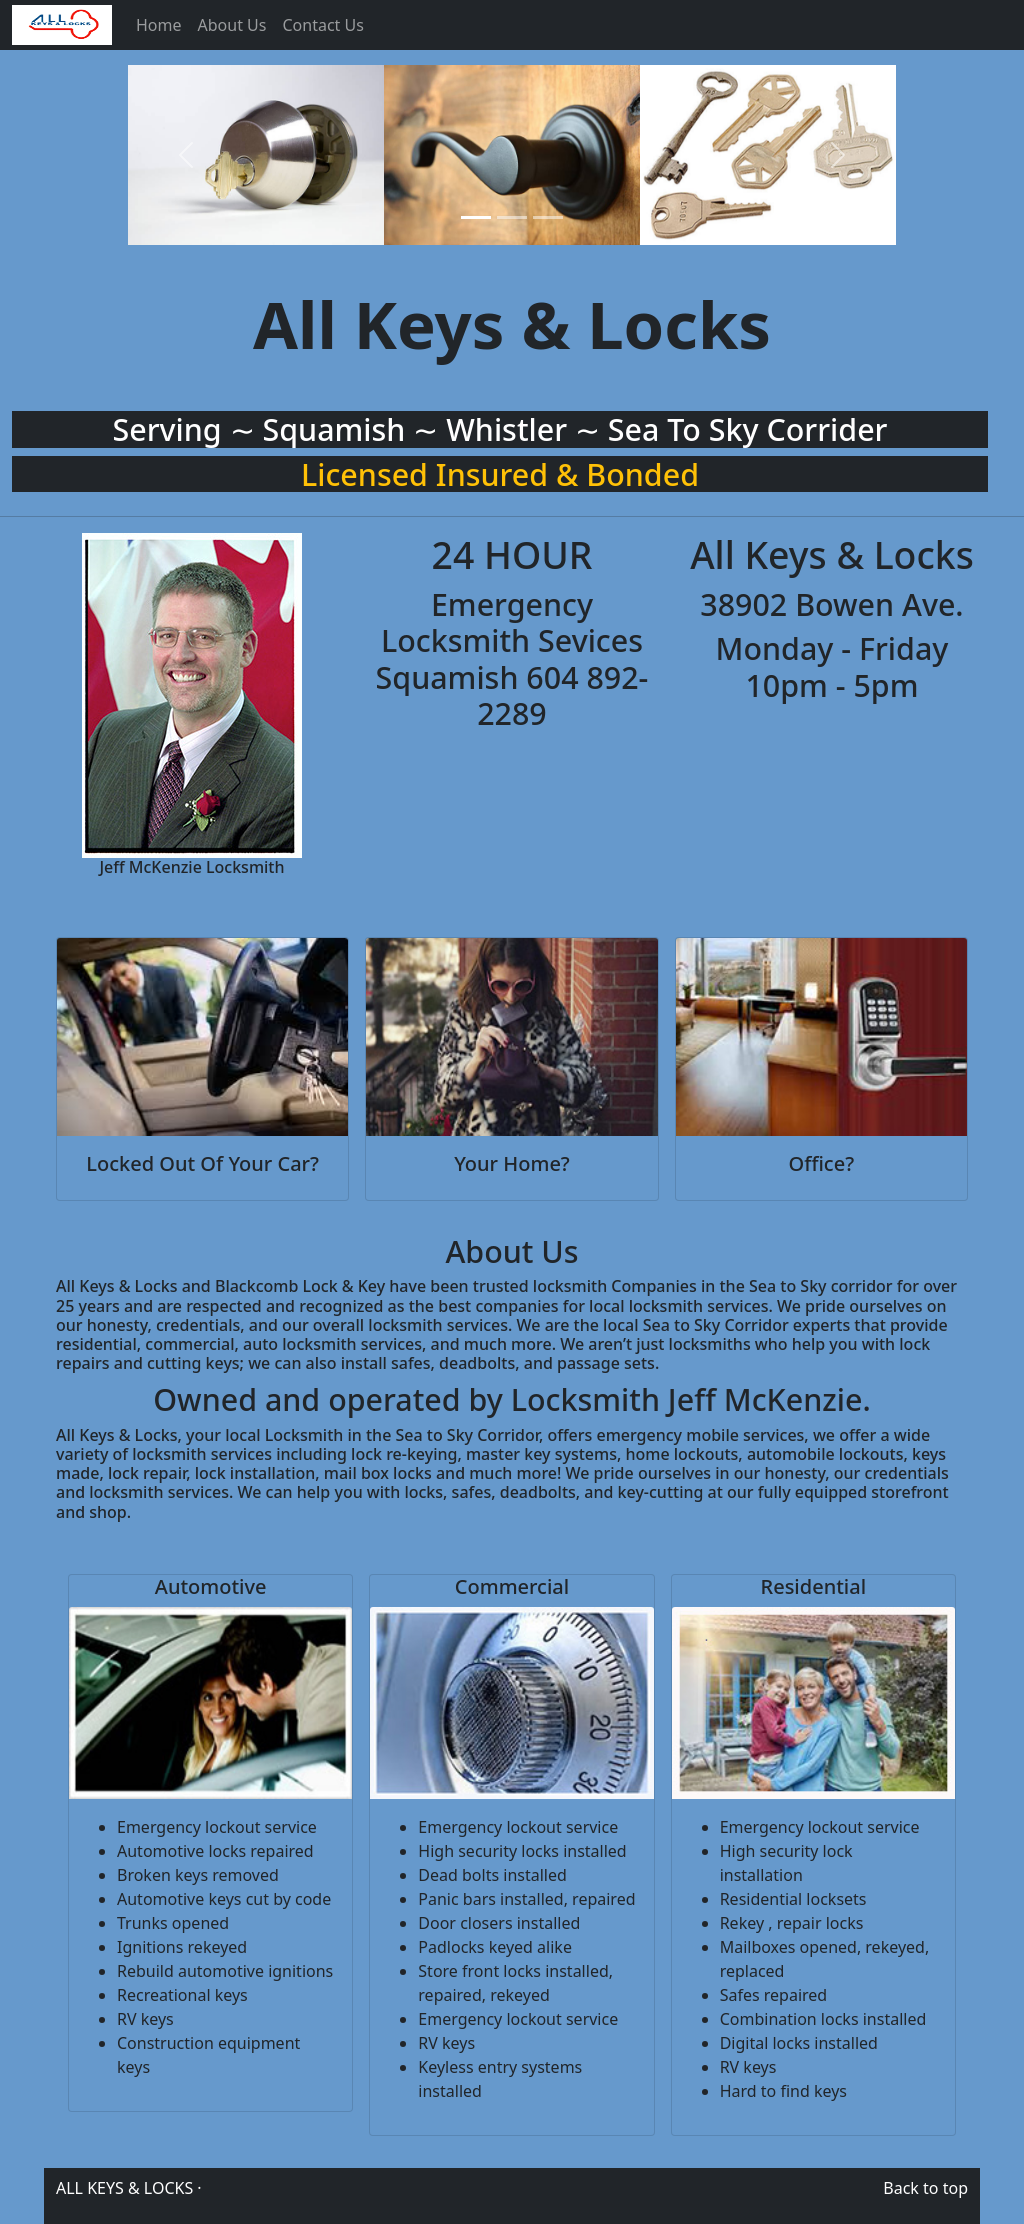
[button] (185, 155)
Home (159, 25)
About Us (232, 25)
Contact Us (322, 25)
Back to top (925, 2188)
